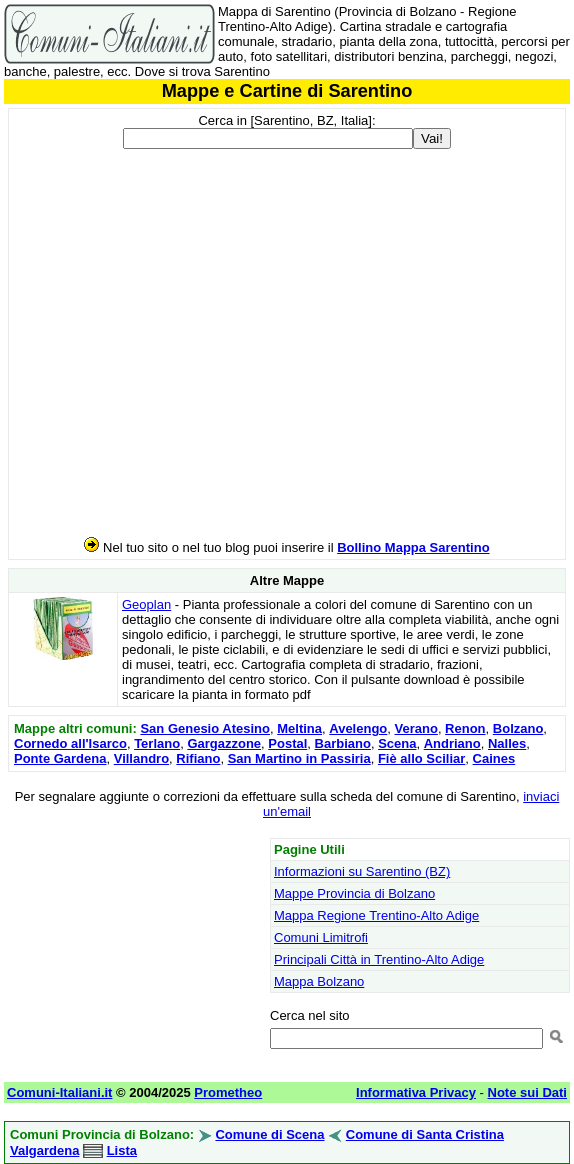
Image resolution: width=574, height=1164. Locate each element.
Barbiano (343, 743)
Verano (416, 728)
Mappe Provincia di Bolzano (354, 893)
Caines (494, 758)
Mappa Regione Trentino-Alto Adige (376, 915)
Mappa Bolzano (319, 981)
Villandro (141, 758)
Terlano (157, 743)
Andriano (452, 743)
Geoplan (146, 604)
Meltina (299, 728)
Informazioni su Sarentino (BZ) (362, 871)
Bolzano (518, 728)
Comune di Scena (269, 1134)
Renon (465, 728)
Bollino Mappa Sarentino (413, 547)
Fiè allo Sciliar (421, 758)
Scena (397, 743)
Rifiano (198, 758)
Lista (122, 1150)
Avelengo (358, 728)
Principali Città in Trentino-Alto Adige (379, 959)
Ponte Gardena (60, 758)
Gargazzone (224, 743)
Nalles (507, 743)
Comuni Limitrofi (321, 937)
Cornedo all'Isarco (70, 743)
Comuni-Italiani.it (59, 1092)
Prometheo (228, 1092)
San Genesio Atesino (205, 728)
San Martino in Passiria (299, 758)
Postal (287, 743)
